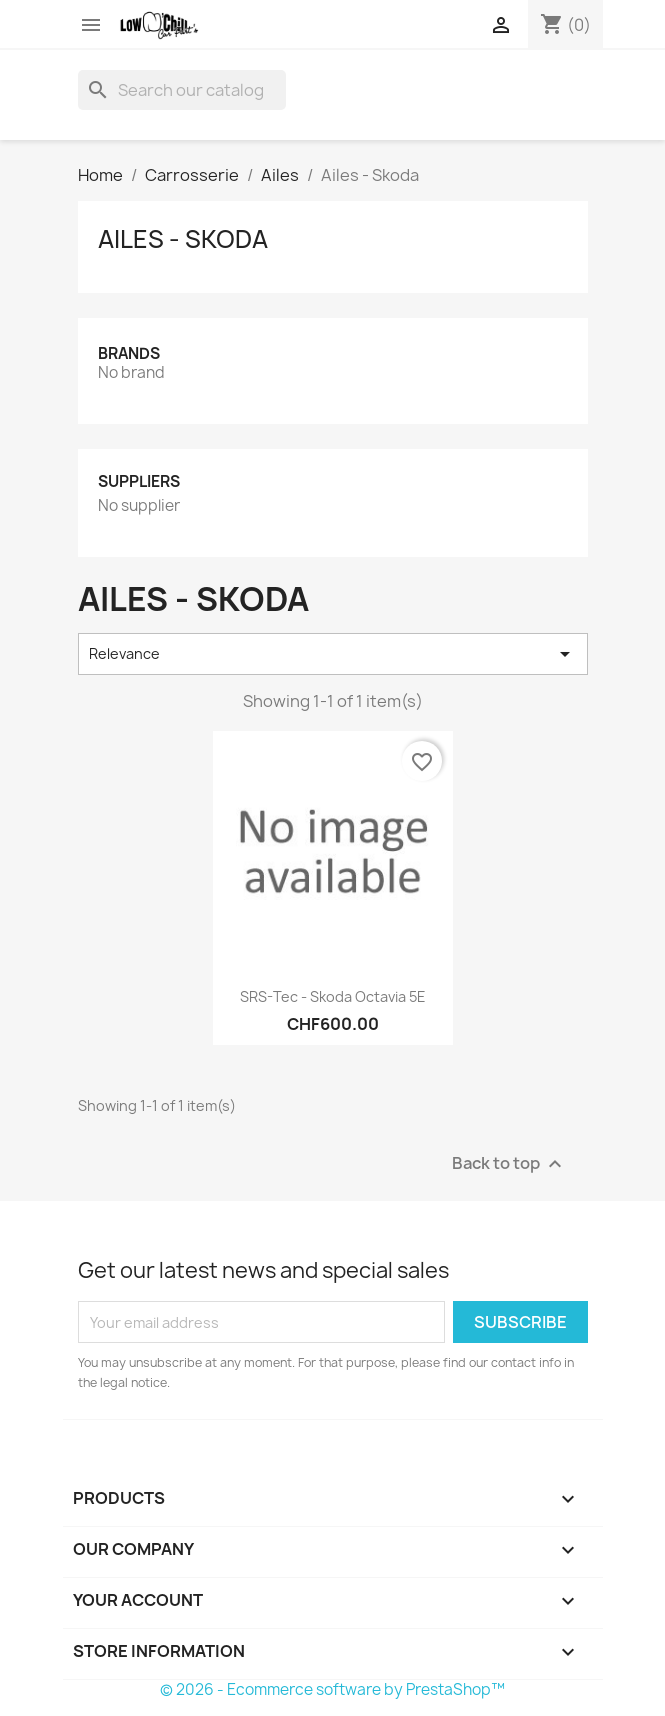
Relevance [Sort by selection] (333, 654)
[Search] (182, 90)
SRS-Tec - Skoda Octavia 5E (333, 996)
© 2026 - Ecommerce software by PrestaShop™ (332, 1689)
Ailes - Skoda (183, 239)
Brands (129, 353)
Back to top (509, 1164)
